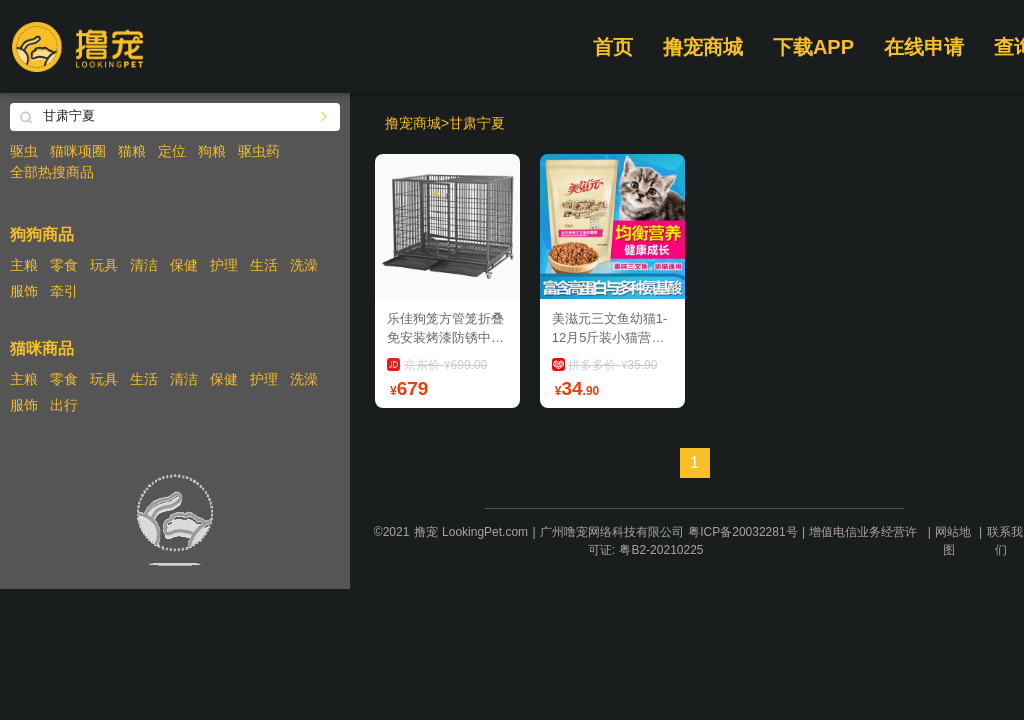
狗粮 (212, 151)
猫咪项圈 (78, 151)
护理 (224, 265)
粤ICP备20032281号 (742, 532)
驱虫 (24, 151)
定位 (172, 151)
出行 (64, 405)
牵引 (64, 291)
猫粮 (132, 151)
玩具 (104, 265)
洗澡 (304, 265)
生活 (264, 265)
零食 (64, 265)
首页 (613, 47)
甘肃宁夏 (477, 123)
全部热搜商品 (52, 172)
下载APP (813, 47)
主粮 (24, 265)
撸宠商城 (703, 47)
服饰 (24, 291)
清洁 (144, 265)
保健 (184, 265)
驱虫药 (259, 151)
